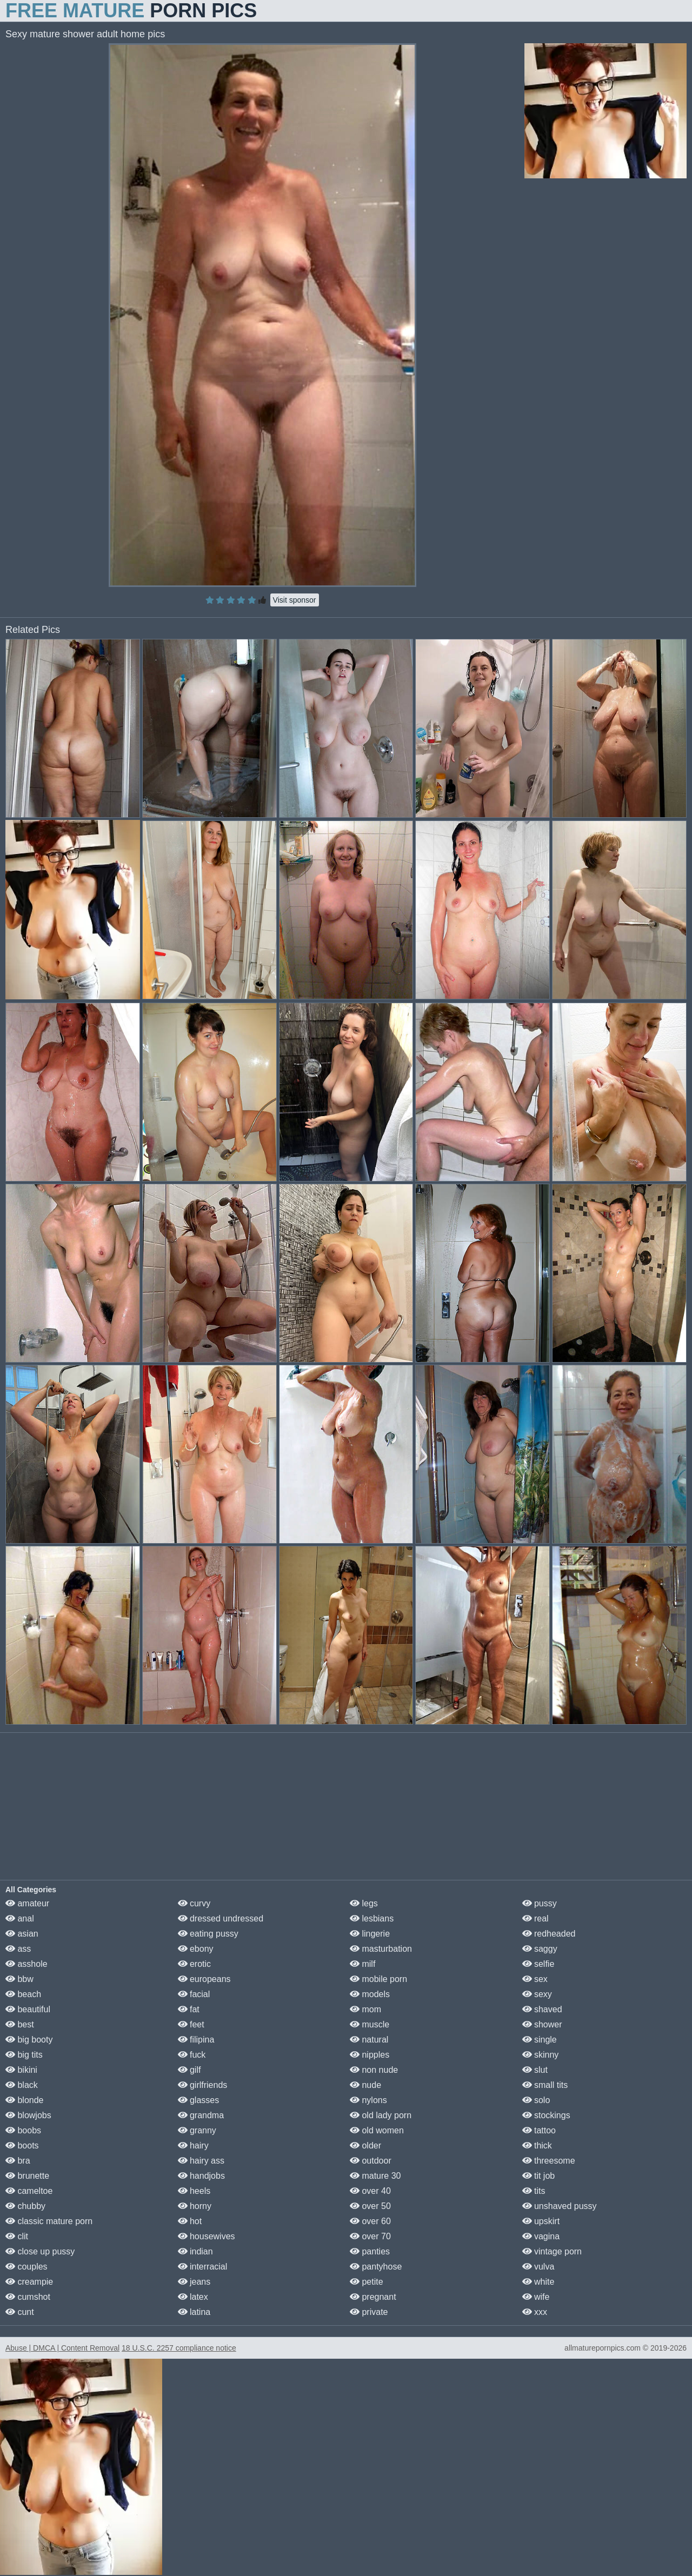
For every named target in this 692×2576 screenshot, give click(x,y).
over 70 (370, 2236)
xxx (534, 2312)
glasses (198, 2100)
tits (533, 2190)
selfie (538, 1963)
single (539, 2039)
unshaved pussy (559, 2206)
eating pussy (208, 1933)
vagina (541, 2236)
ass (18, 1948)
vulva (538, 2266)
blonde (24, 2100)
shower (542, 2024)
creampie (29, 2281)
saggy (539, 1948)
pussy (539, 1903)
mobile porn (378, 1979)
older (365, 2145)
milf (362, 1963)
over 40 (370, 2190)
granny (197, 2130)
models (370, 1994)
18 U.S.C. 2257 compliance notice (179, 2348)
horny (194, 2206)
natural (369, 2039)
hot (190, 2221)
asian (21, 1933)
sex (535, 1979)
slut (535, 2069)
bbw (19, 1979)
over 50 (370, 2206)
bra (17, 2160)
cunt (19, 2312)
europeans (204, 1979)
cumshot (27, 2296)
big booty (28, 2039)
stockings (546, 2115)
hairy (193, 2145)
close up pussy (40, 2251)
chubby (25, 2206)
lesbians (372, 1918)
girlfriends (203, 2085)
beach (23, 1994)
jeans (194, 2281)
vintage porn (552, 2251)
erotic (194, 1963)
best (19, 2024)
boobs (23, 2130)
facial (194, 1994)
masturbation (381, 1948)
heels (194, 2190)
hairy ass (201, 2160)
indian (195, 2251)
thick (537, 2145)
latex (193, 2296)
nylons (368, 2100)
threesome (548, 2160)
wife (536, 2296)
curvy (194, 1903)
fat (188, 2009)
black (21, 2085)
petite (366, 2281)
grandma (201, 2115)
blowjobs (28, 2115)
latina (194, 2312)
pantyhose (376, 2266)
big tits (24, 2054)
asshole (26, 1963)
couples (26, 2266)
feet (191, 2024)
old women (377, 2130)
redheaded (549, 1933)
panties (370, 2251)
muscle (369, 2024)
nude (365, 2085)
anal (19, 1918)
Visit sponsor (294, 600)
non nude (374, 2069)
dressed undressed (221, 1918)
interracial (203, 2266)
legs (364, 1903)
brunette (27, 2175)
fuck (192, 2054)
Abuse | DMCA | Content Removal (62, 2348)
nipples (369, 2054)
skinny (540, 2054)
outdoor (370, 2160)
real (535, 1918)
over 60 (370, 2221)
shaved (542, 2009)
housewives (206, 2236)
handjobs (201, 2175)
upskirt (541, 2221)
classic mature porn (48, 2221)
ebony (196, 1948)
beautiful (27, 2009)
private (369, 2312)
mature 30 (375, 2175)
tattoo (539, 2130)
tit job (538, 2175)
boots (22, 2145)
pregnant (373, 2296)
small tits (545, 2085)
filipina (196, 2039)
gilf (189, 2069)
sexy (537, 1994)
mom (365, 2009)
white (538, 2281)
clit (16, 2236)
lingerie (370, 1933)
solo (536, 2100)
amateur (27, 1903)
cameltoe (28, 2190)
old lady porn (380, 2115)
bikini (21, 2069)
